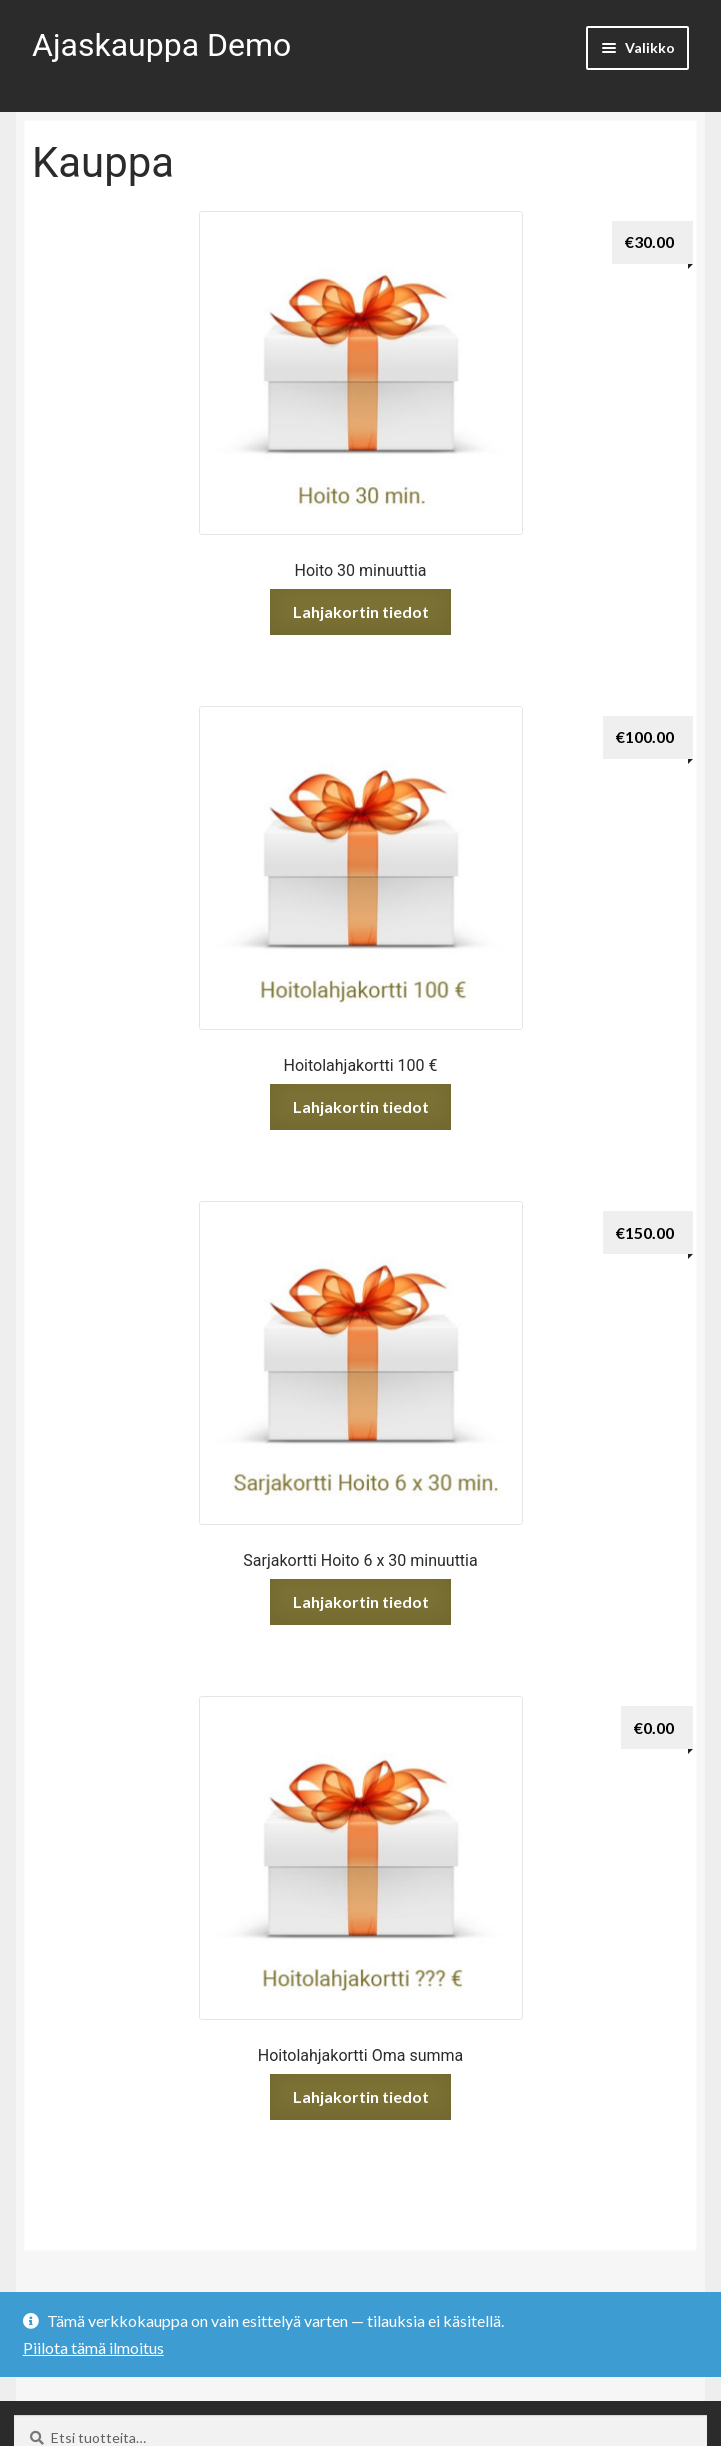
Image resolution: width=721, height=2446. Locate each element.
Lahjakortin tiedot (361, 611)
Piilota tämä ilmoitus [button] (93, 2347)
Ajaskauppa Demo (161, 45)
